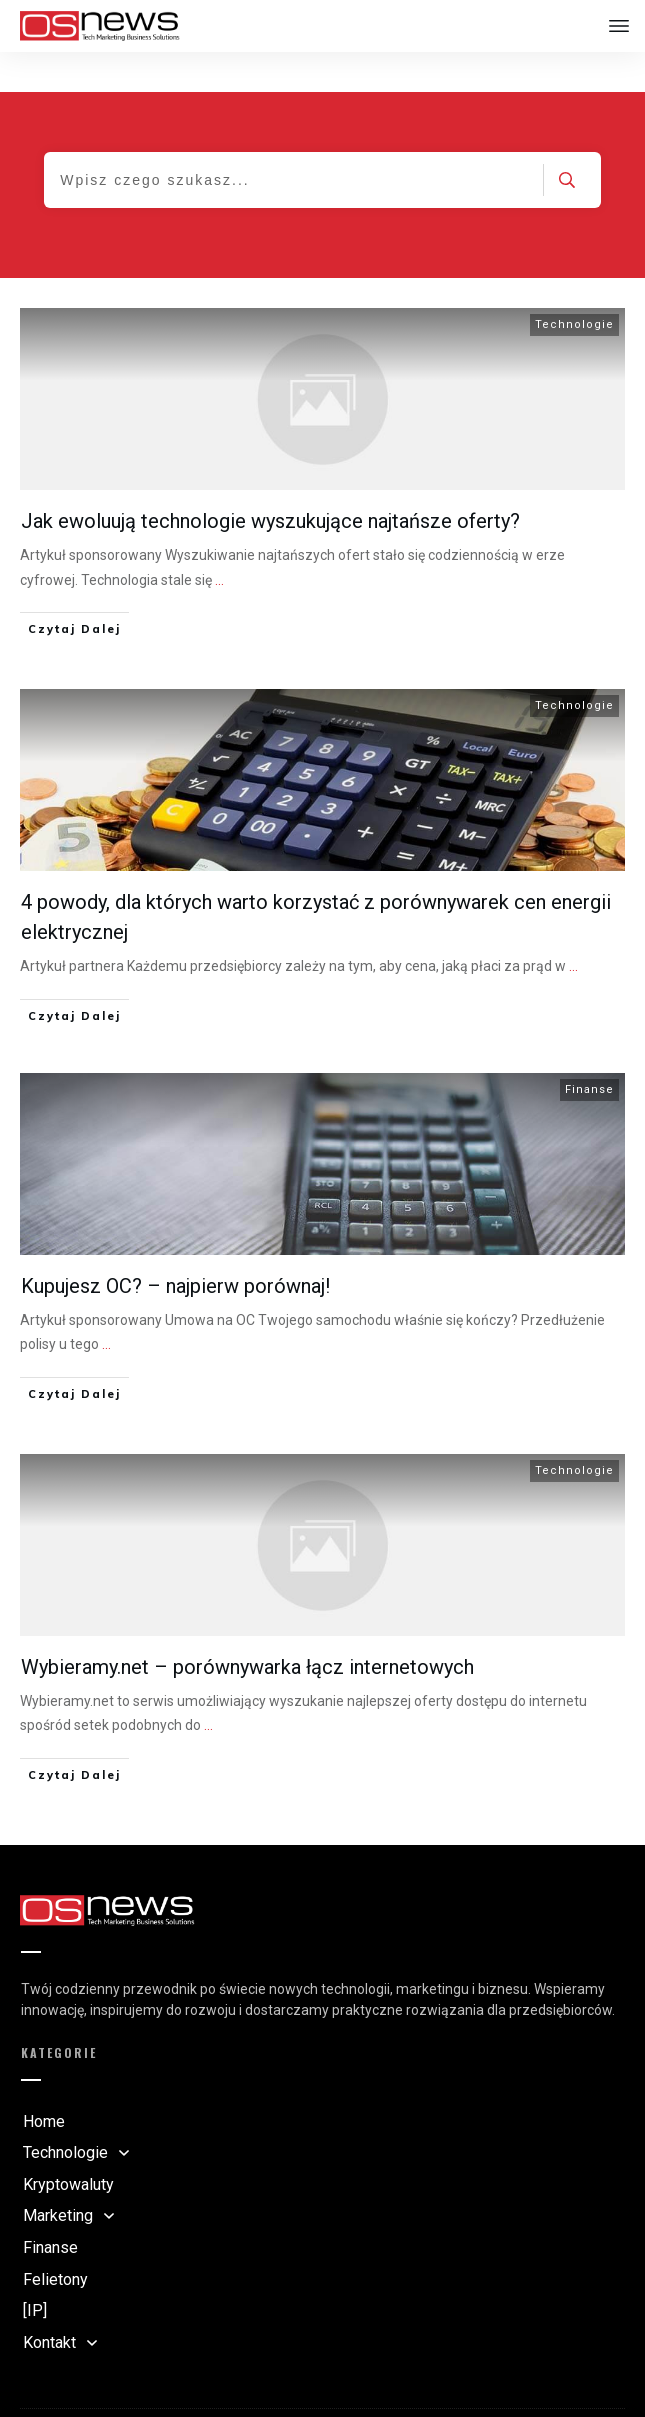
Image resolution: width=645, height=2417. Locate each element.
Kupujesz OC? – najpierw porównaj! (175, 1246)
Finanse (589, 1049)
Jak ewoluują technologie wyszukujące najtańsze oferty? (270, 481)
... (219, 540)
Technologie (574, 284)
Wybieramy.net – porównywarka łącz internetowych (247, 1627)
